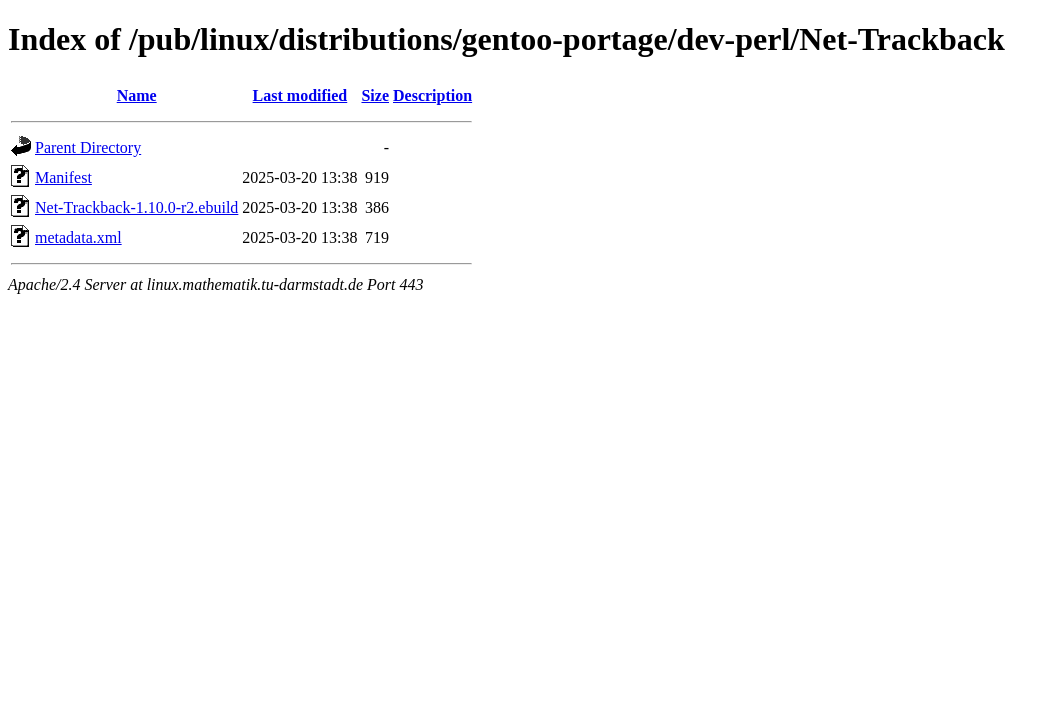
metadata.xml (78, 237)
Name (137, 95)
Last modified (300, 95)
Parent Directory (88, 147)
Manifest (63, 177)
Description (432, 95)
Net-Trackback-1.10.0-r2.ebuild (136, 207)
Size (375, 95)
